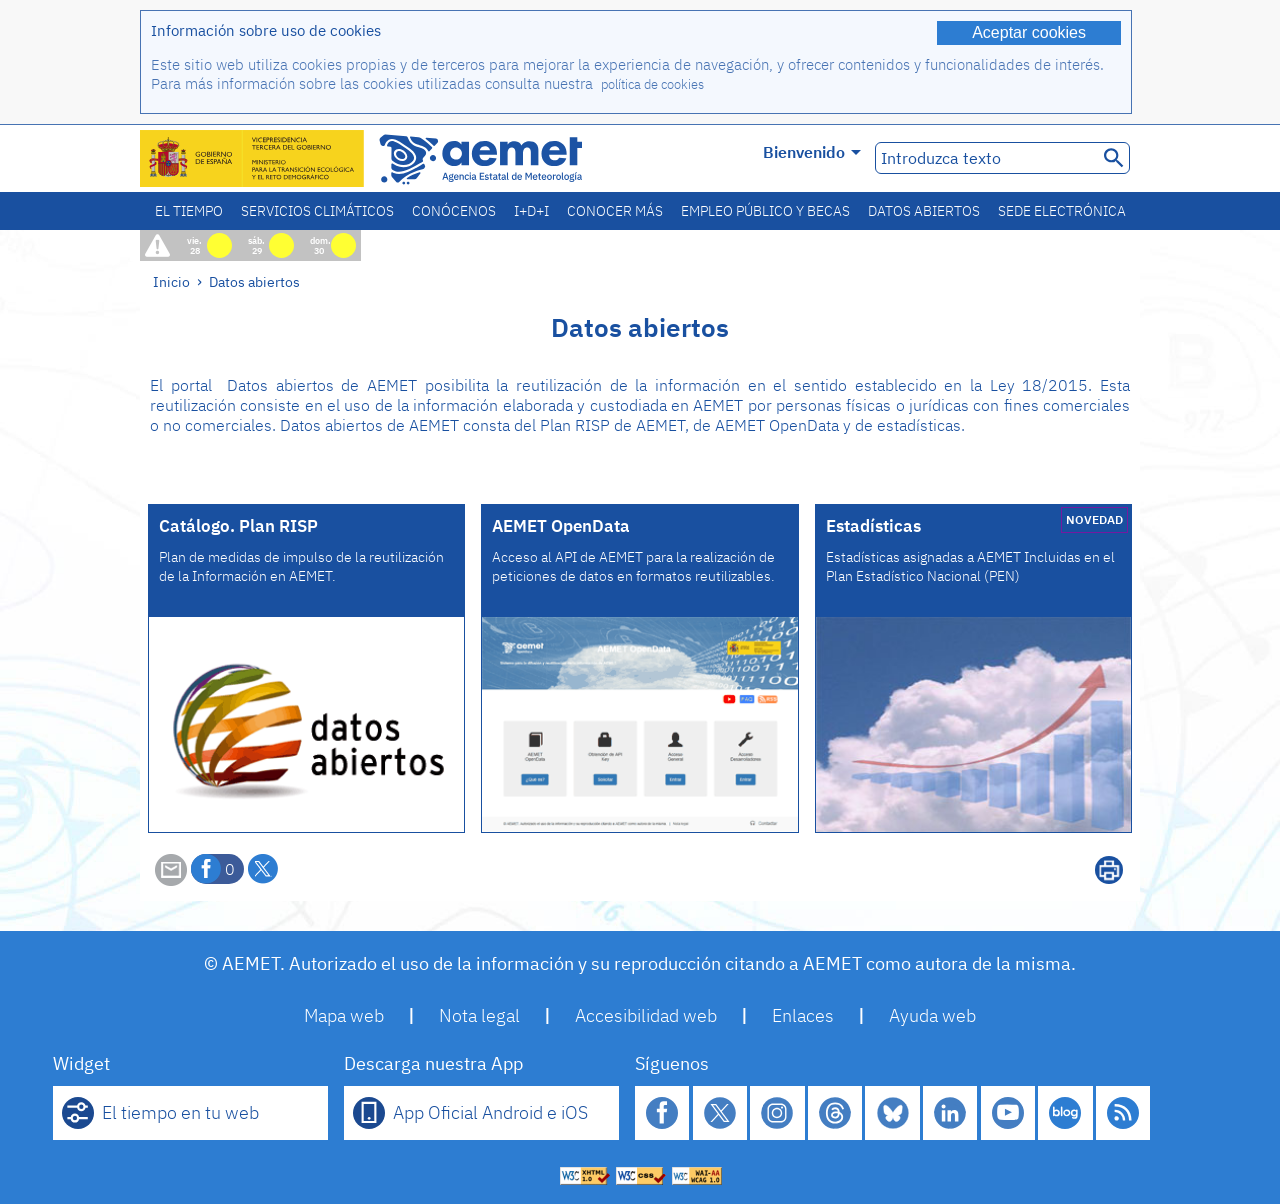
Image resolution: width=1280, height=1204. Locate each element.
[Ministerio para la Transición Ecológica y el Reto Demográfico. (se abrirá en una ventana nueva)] (253, 158)
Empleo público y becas (765, 211)
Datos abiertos (924, 211)
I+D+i (531, 211)
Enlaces (803, 1015)
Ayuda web (932, 1015)
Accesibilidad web (646, 1015)
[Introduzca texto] (984, 158)
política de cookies (652, 84)
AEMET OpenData (561, 526)
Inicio (171, 281)
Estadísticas (873, 526)
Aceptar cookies (1029, 32)
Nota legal (479, 1015)
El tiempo (189, 211)
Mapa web (344, 1015)
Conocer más (615, 211)
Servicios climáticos (317, 211)
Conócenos (454, 211)
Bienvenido (812, 152)
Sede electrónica (1062, 211)
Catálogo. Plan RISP (238, 526)
